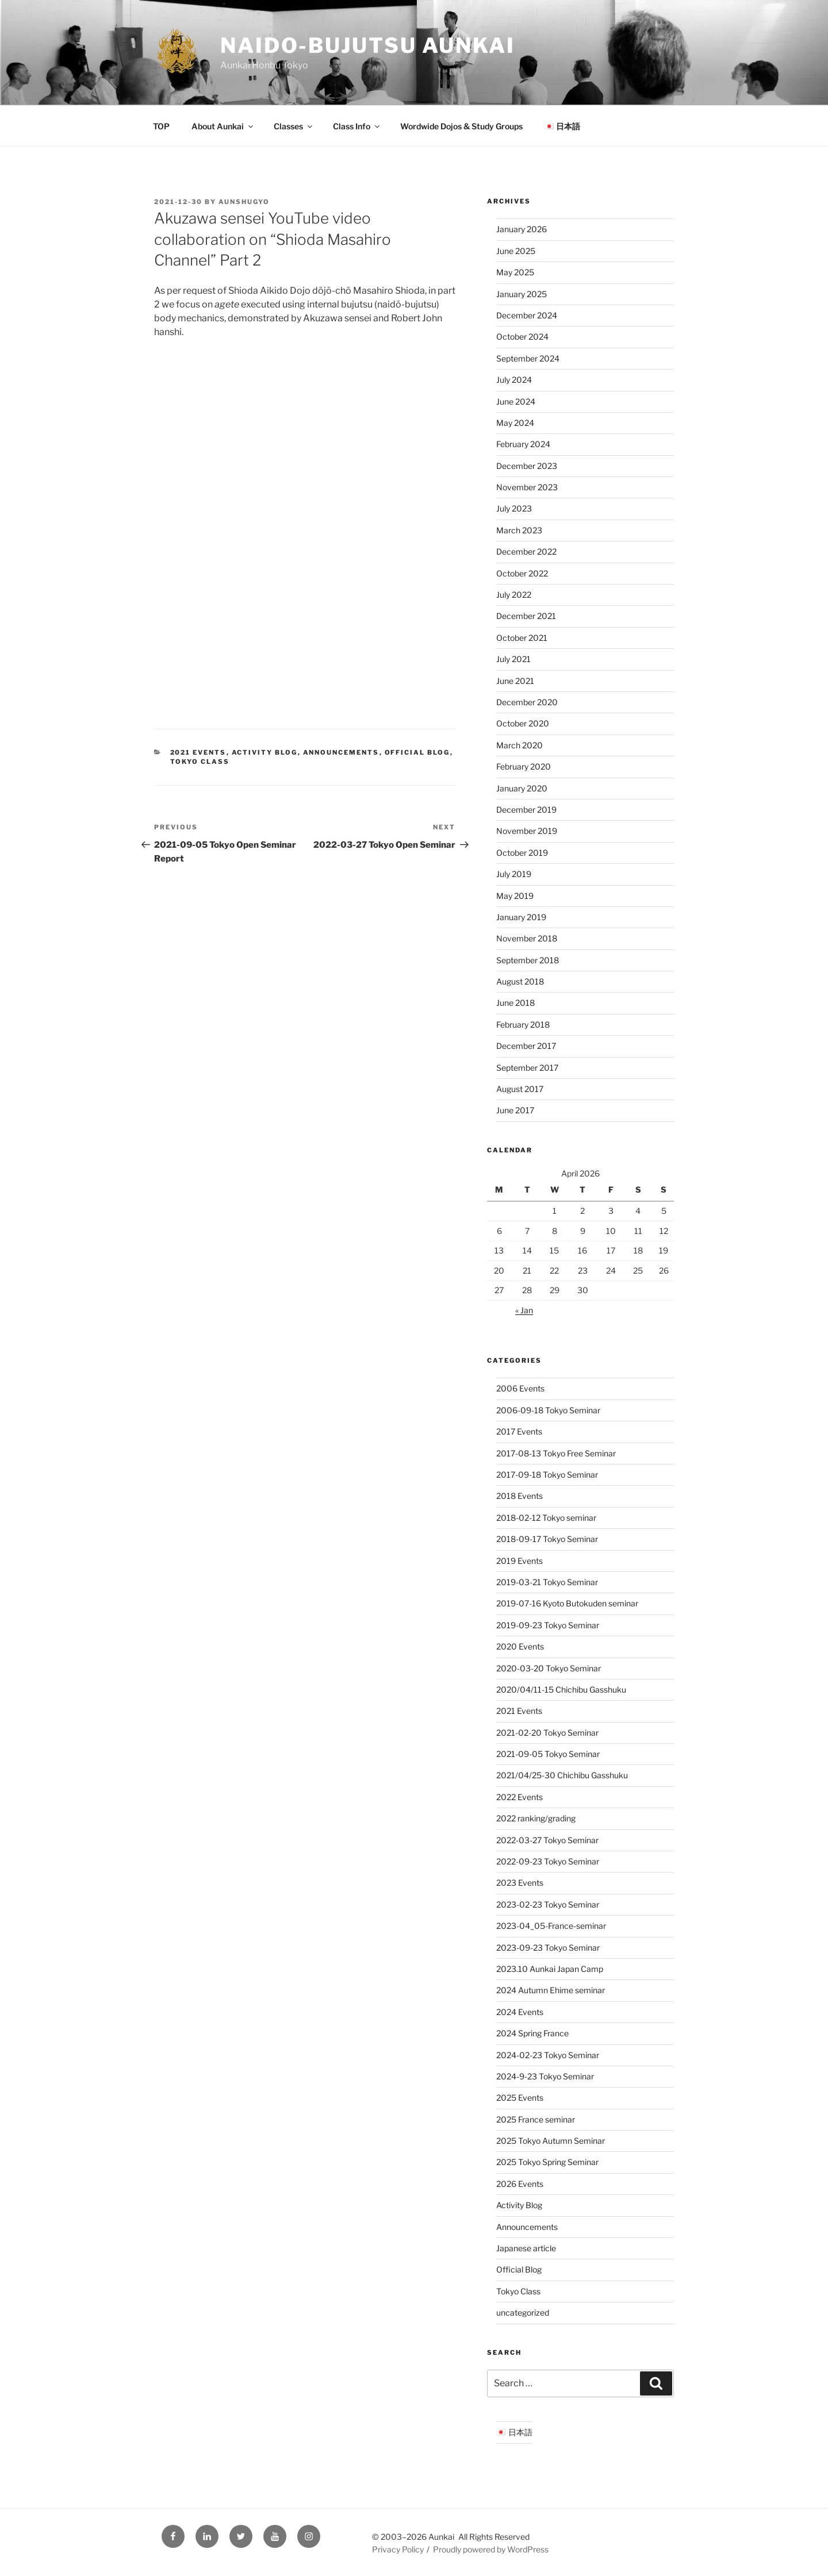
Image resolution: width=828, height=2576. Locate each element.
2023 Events (519, 1882)
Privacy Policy (398, 2549)
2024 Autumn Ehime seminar (550, 1990)
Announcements (341, 752)
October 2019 (522, 853)
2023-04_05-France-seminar (551, 1926)
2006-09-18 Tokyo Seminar (548, 1410)
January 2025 (521, 294)
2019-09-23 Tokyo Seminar (547, 1625)
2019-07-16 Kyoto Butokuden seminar (567, 1603)
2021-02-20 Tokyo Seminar (547, 1732)
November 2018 (526, 938)
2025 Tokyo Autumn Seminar (550, 2141)
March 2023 (519, 530)
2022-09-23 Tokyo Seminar (547, 1861)
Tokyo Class (200, 762)
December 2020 (527, 702)
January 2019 (521, 917)
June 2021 (515, 681)
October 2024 (522, 336)
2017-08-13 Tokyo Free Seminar (556, 1453)
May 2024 (515, 423)
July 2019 (513, 874)
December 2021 (526, 616)
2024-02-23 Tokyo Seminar (547, 2055)
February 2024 (523, 444)
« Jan (524, 1310)
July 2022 (513, 594)
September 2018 (527, 960)
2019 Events (519, 1561)
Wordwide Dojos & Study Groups (461, 126)
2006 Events (520, 1388)
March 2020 (519, 745)
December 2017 (526, 1046)
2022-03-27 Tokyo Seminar (547, 1840)
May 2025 (515, 272)
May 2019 (515, 896)
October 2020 (522, 723)
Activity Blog (265, 752)
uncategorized (522, 2312)
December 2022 (526, 551)
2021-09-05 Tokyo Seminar (548, 1754)
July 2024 (514, 380)
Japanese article (526, 2248)
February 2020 (523, 766)
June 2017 (515, 1110)
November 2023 (527, 487)
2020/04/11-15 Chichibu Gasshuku (561, 1689)
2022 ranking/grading (536, 1818)
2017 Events (519, 1431)
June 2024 (515, 401)
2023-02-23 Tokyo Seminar (547, 1904)
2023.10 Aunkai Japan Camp (549, 1969)
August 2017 (519, 1089)
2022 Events (519, 1797)
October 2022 (522, 573)
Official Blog (417, 752)
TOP (161, 126)
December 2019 (526, 809)
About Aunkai (223, 126)
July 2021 (513, 659)
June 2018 (515, 1003)
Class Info (357, 126)
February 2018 (523, 1024)
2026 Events (519, 2184)
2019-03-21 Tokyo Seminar (547, 1582)
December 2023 (526, 466)
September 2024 (527, 358)
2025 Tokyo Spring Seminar (547, 2162)
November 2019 (526, 831)
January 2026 (521, 229)
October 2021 (521, 638)
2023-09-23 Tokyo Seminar (548, 1947)
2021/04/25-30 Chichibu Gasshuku (562, 1775)
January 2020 (521, 788)
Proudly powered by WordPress (491, 2549)
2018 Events (519, 1496)
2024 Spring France (532, 2033)
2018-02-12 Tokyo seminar (546, 1517)
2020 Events (520, 1646)
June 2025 (515, 251)
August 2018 (520, 981)
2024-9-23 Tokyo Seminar (545, 2076)
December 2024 (526, 315)
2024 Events (519, 2012)
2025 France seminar (535, 2119)
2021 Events (198, 752)
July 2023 (514, 508)
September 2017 (527, 1067)
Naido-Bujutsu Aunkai (367, 45)
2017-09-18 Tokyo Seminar (547, 1474)
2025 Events (519, 2097)
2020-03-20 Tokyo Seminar (548, 1668)
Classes (294, 126)
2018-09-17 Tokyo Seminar (547, 1539)
